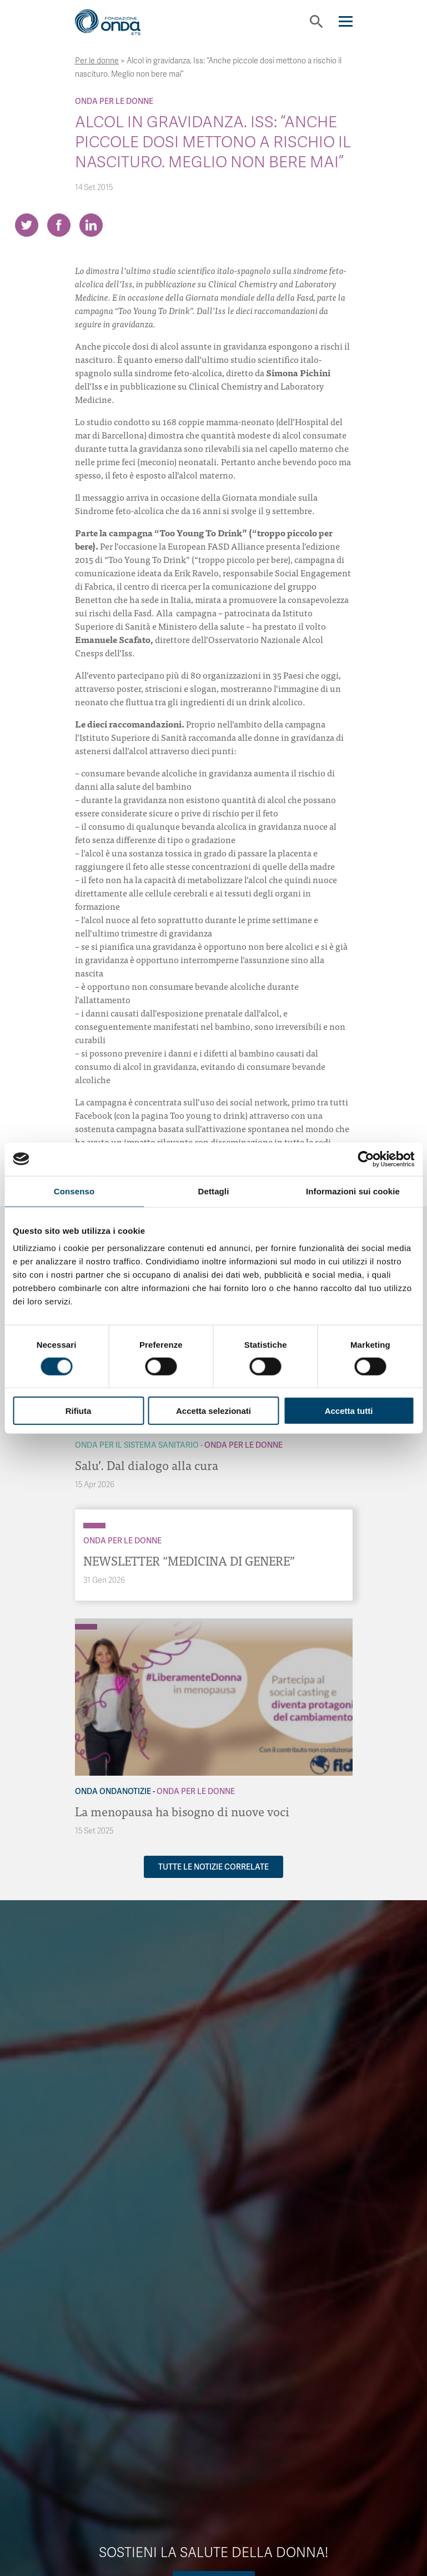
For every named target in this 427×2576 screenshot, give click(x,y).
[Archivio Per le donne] (94, 1525)
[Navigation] (346, 21)
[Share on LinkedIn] (91, 225)
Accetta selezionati (213, 1411)
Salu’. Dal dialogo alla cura (146, 1464)
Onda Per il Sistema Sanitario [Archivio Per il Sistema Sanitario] (137, 1445)
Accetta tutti (349, 1411)
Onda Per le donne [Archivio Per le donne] (114, 101)
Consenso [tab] (74, 1190)
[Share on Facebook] (59, 225)
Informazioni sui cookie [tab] (353, 1190)
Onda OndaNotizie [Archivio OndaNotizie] (113, 1791)
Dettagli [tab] (213, 1190)
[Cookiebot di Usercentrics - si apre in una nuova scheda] (365, 1158)
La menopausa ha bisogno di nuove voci (182, 1811)
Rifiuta (79, 1411)
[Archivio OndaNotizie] (86, 1621)
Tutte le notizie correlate (213, 1867)
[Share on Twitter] (27, 225)
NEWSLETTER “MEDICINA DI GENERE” (189, 1560)
